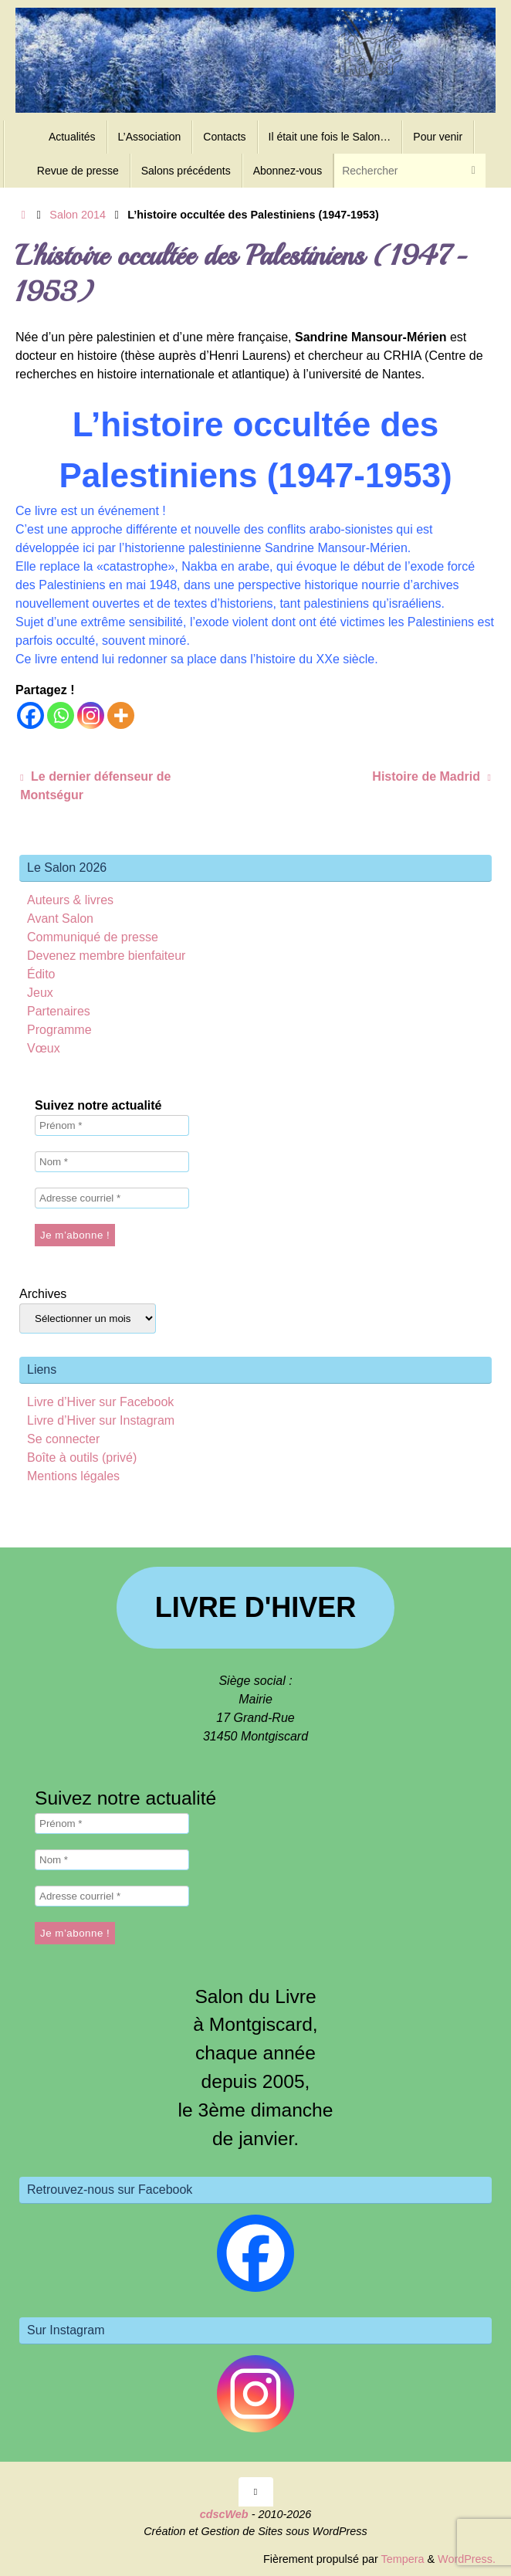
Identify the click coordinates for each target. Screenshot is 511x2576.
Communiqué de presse (92, 937)
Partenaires (58, 1011)
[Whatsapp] (60, 715)
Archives (42, 1293)
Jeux (40, 992)
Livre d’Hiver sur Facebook (100, 1401)
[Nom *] (112, 1161)
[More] (120, 715)
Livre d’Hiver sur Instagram (100, 1420)
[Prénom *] (112, 1125)
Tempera (402, 2559)
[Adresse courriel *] (112, 1198)
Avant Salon (60, 918)
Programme (59, 1029)
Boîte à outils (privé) (82, 1457)
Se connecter (63, 1439)
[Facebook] (30, 715)
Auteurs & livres (70, 900)
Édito (41, 974)
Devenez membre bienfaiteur (106, 955)
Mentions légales (73, 1476)
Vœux (43, 1048)
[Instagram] (90, 715)
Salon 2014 (77, 214)
